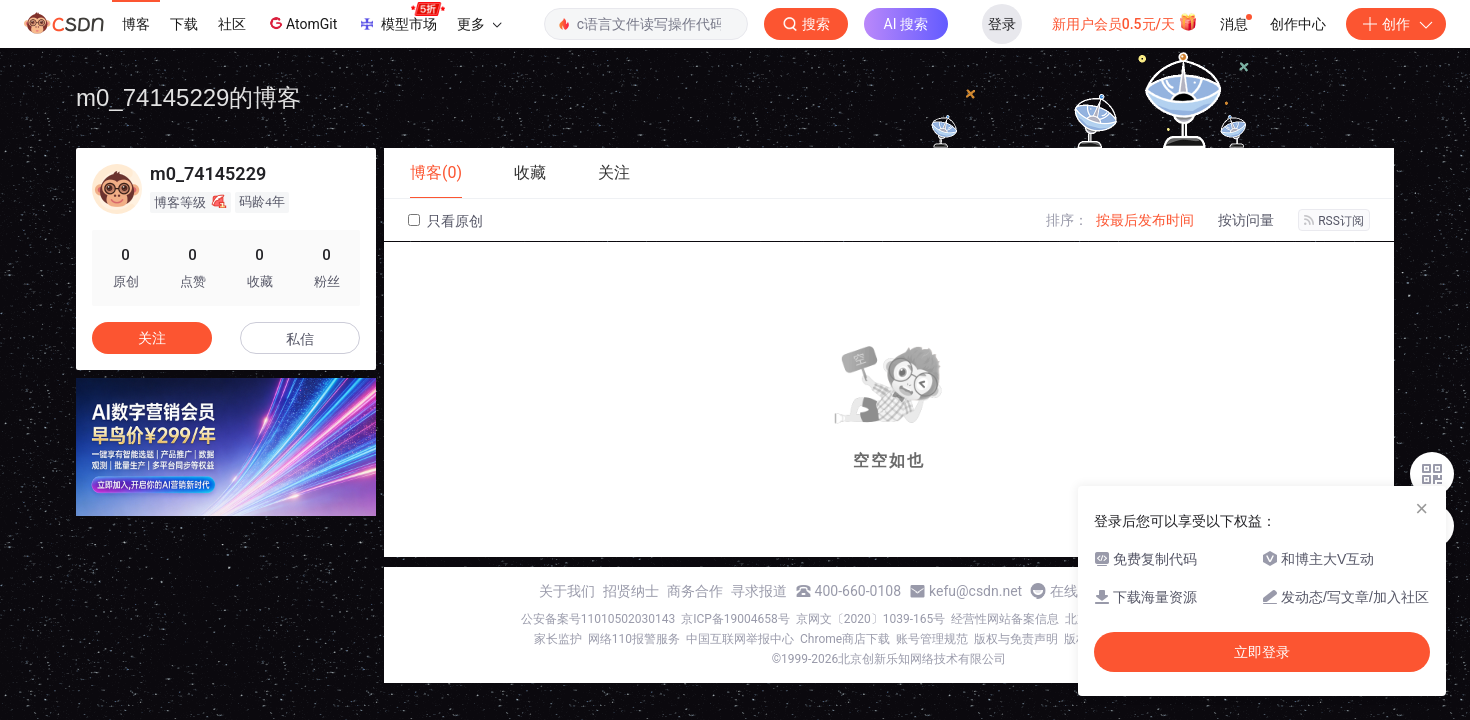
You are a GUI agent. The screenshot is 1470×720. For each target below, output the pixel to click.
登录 (1002, 24)
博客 (136, 24)
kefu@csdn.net (975, 591)
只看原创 (445, 221)
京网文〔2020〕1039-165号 (871, 619)
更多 (479, 24)
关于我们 (567, 591)
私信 (300, 339)
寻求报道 (759, 591)
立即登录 (1262, 652)
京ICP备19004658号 (735, 619)
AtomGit (301, 23)
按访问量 (1246, 220)
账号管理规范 (932, 639)
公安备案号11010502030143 (598, 619)
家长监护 (558, 639)
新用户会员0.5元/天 (1125, 22)
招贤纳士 (631, 591)
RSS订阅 (1334, 221)
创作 (1396, 24)
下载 (184, 24)
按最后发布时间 (1145, 220)
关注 (152, 338)
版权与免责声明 (1016, 639)
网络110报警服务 (634, 639)
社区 (232, 24)
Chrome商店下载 (845, 639)
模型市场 (401, 18)
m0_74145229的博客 (188, 97)
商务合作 (695, 591)
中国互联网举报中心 (740, 639)
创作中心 (1298, 24)
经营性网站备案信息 (1005, 619)
